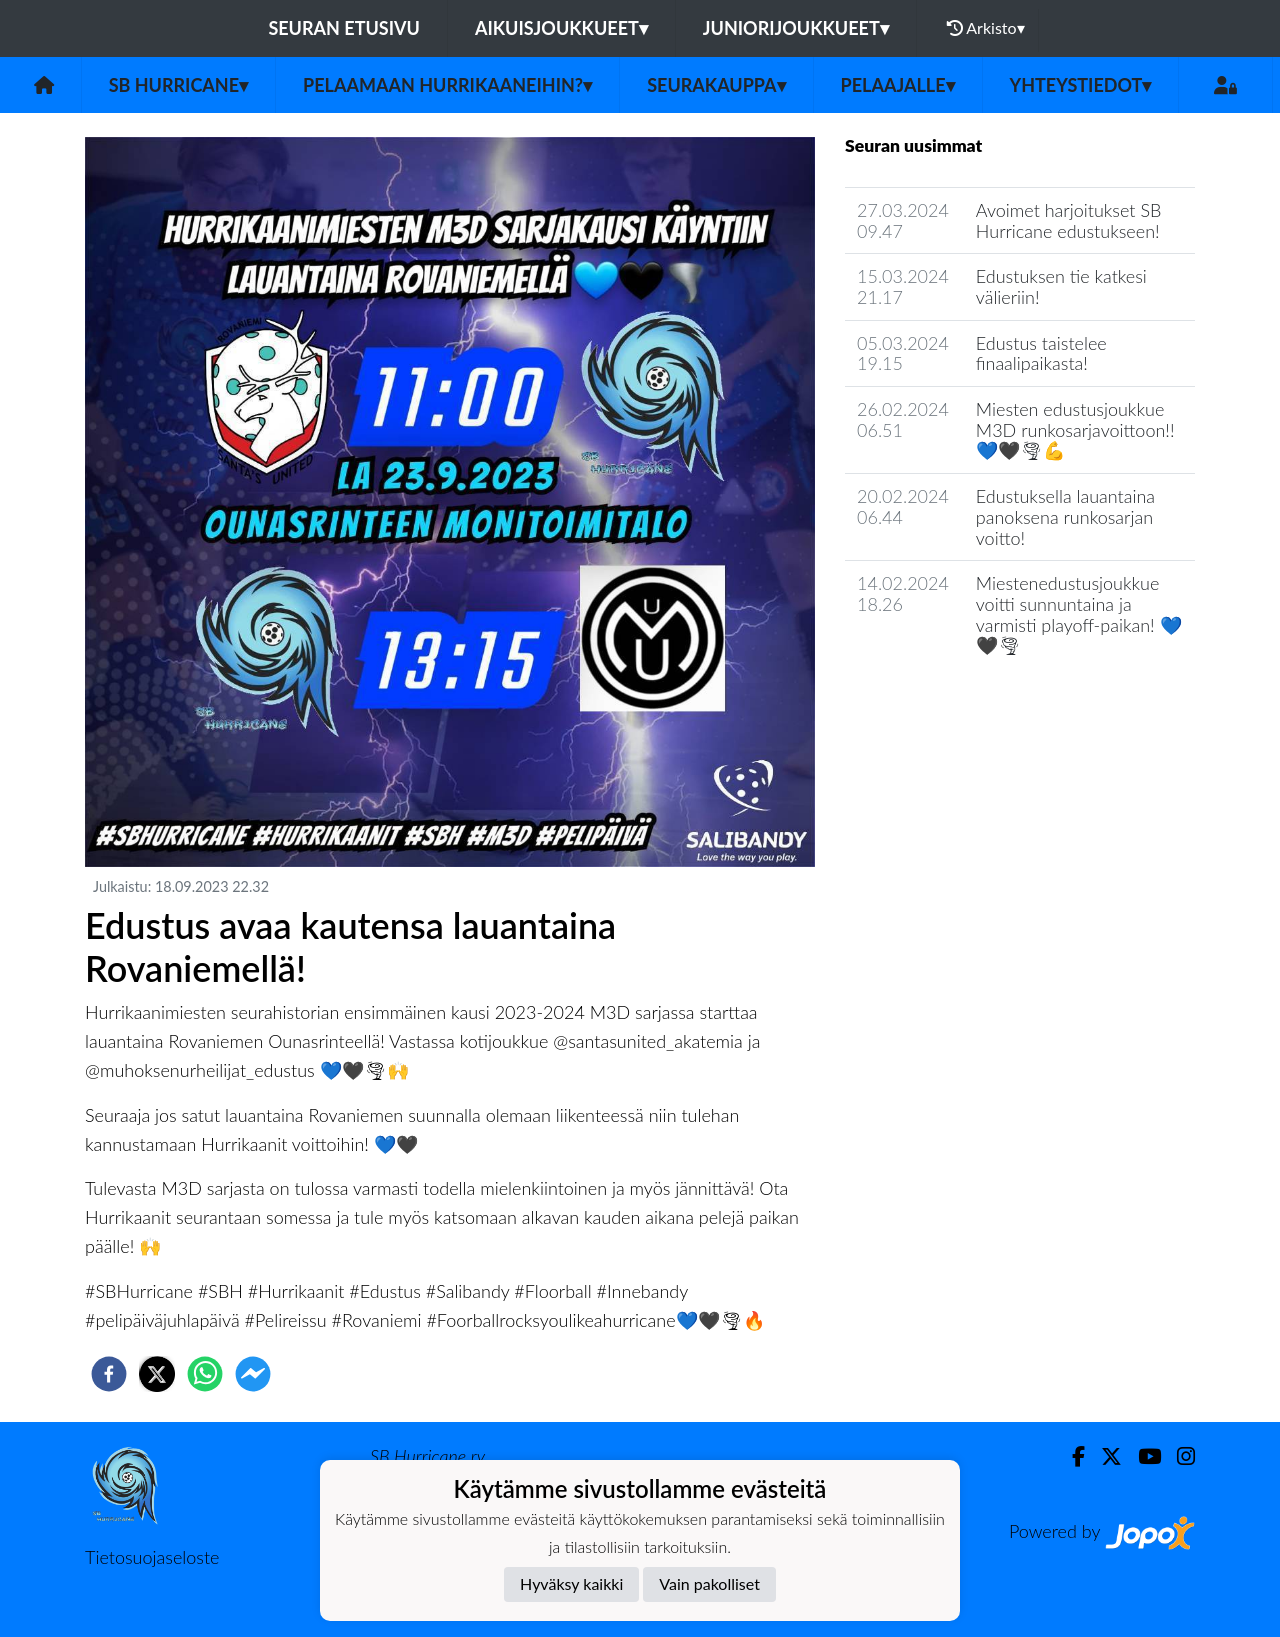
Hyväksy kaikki (571, 1583)
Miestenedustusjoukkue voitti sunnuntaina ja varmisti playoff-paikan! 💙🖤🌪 (1079, 614)
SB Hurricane (178, 85)
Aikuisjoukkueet (561, 28)
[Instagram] (1178, 1456)
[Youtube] (1141, 1456)
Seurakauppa (716, 85)
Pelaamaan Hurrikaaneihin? (447, 85)
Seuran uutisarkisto (933, 702)
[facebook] (109, 1374)
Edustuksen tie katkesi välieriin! (1061, 286)
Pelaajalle (898, 85)
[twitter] (157, 1374)
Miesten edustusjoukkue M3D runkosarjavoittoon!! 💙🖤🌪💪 (1075, 429)
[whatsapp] (205, 1374)
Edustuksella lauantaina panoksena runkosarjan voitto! (1065, 516)
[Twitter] (1103, 1456)
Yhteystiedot (1081, 85)
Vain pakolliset (709, 1583)
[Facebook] (1070, 1456)
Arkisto (986, 28)
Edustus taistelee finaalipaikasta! (1041, 353)
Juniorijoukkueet (796, 28)
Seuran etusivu (344, 28)
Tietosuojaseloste (152, 1557)
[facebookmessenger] (253, 1374)
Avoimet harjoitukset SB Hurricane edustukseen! (1069, 220)
